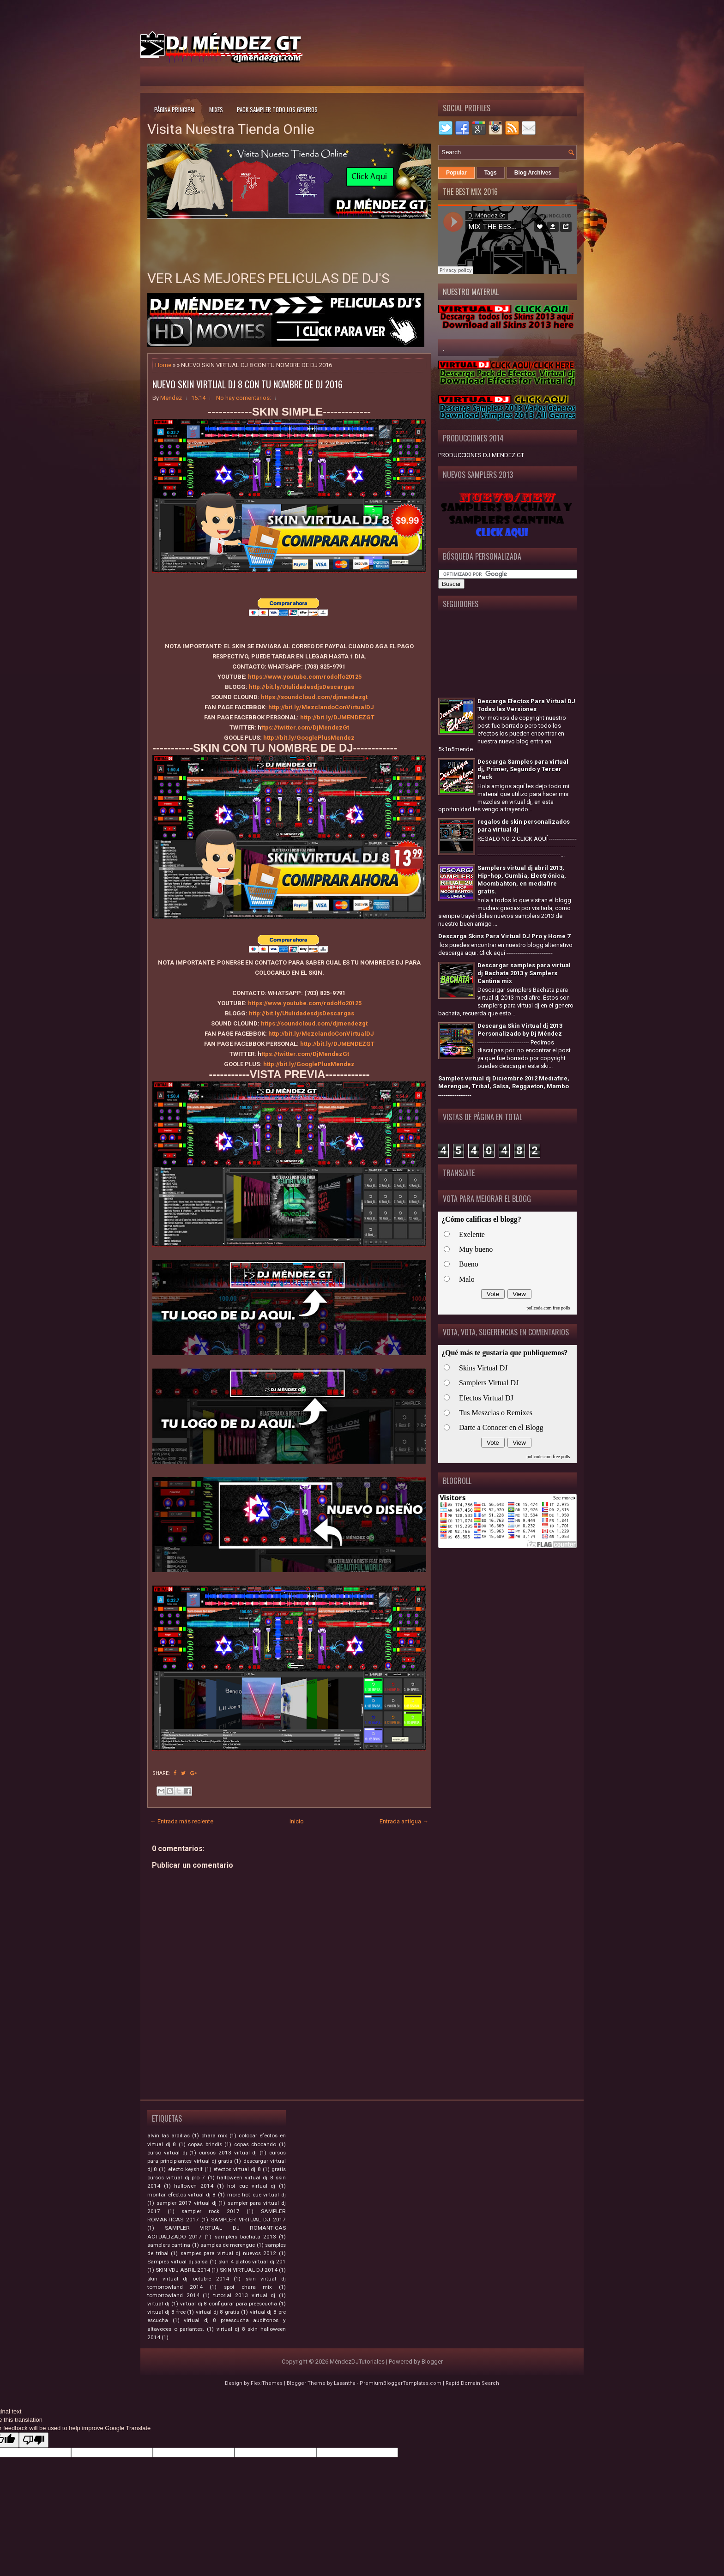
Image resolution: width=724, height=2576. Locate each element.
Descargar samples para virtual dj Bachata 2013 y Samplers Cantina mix (524, 973)
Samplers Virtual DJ (489, 1383)
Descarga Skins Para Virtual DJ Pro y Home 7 (504, 936)
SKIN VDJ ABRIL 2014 (183, 2270)
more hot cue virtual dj (256, 2194)
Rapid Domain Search (472, 2383)
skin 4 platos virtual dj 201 (252, 2261)
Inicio (297, 1821)
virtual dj (158, 2303)
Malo (467, 1279)
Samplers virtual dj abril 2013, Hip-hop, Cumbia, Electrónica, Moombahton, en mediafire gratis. (521, 879)
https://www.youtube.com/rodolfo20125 (305, 676)
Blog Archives (532, 172)
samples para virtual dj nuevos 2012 (229, 2253)
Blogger (432, 2361)
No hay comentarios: (243, 397)
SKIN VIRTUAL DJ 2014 (249, 2270)
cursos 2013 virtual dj (228, 2152)
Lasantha (345, 2383)
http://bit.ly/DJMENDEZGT (337, 717)
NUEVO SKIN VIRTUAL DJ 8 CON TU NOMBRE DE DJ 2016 (247, 384)
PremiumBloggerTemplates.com (400, 2383)
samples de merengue (227, 2245)
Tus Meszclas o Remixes (495, 1413)
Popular (456, 172)
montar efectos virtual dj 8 (181, 2194)
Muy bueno (476, 1249)
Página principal (174, 109)
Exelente (472, 1234)
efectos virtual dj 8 (237, 2169)
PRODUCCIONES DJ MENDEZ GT (481, 455)
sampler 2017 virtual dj (187, 2203)
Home (163, 365)
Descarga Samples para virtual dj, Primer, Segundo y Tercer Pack (522, 769)
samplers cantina (168, 2245)
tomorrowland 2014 (173, 2295)
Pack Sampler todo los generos (277, 109)
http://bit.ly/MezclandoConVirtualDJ (321, 707)
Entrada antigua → (404, 1821)
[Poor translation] (33, 2440)
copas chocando (255, 2144)
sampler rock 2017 (210, 2211)
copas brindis (205, 2144)
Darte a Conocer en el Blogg (501, 1427)
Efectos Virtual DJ (486, 1398)
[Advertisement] (476, 43)
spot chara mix (248, 2287)
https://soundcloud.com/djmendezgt (314, 697)
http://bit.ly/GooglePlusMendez (309, 737)
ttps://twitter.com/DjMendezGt (305, 727)
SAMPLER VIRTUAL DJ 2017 (248, 2219)
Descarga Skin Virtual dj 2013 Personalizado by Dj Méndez (519, 1029)
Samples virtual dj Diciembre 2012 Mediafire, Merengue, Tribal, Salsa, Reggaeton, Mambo (503, 1082)
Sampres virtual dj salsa (177, 2261)
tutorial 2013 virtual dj (244, 2295)
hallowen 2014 (193, 2186)
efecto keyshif (185, 2169)
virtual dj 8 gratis (217, 2312)
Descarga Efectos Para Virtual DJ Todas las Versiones (526, 705)
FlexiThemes (267, 2383)
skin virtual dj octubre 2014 (188, 2278)
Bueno (468, 1264)
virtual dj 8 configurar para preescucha (228, 2303)
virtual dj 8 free (166, 2312)
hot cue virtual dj (251, 2186)
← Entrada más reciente (181, 1821)
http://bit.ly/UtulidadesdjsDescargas (301, 686)
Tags (490, 172)
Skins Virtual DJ (483, 1368)
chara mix (214, 2135)
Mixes (216, 109)
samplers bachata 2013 (245, 2236)
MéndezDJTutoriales (357, 2361)
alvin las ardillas (168, 2135)
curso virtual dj (167, 2152)
